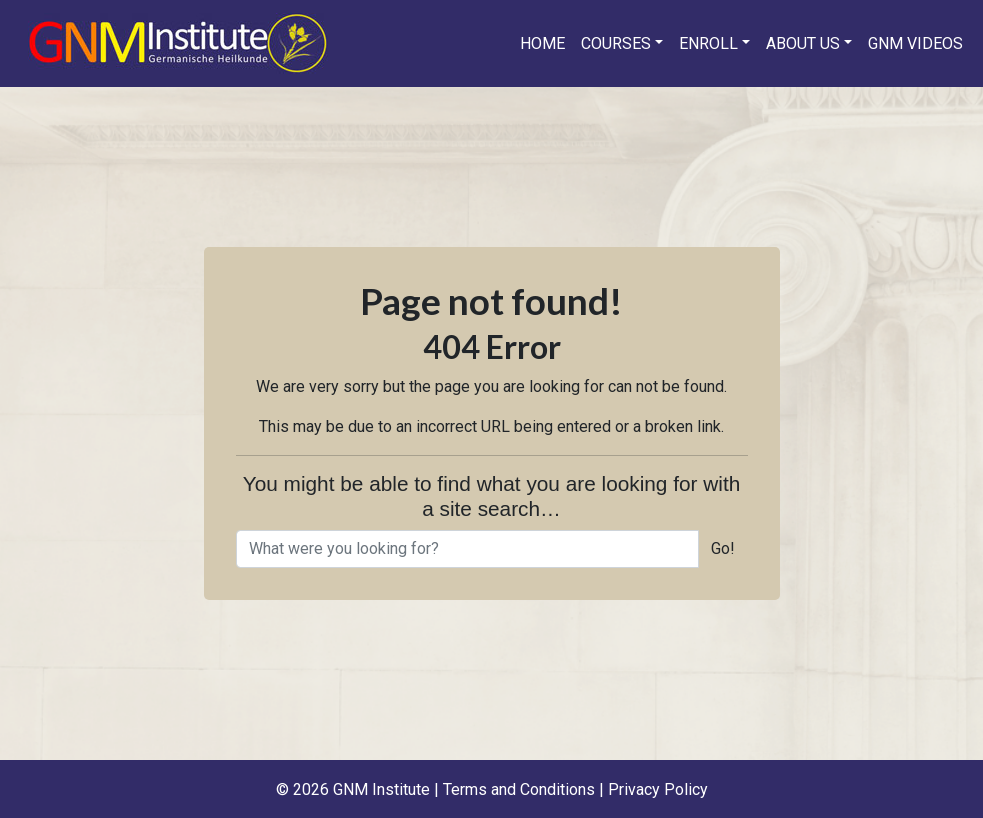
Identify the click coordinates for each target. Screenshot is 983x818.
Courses (616, 43)
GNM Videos (915, 43)
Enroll (708, 43)
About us (803, 43)
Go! (723, 548)
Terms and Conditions (519, 789)
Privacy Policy (658, 789)
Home (542, 43)
